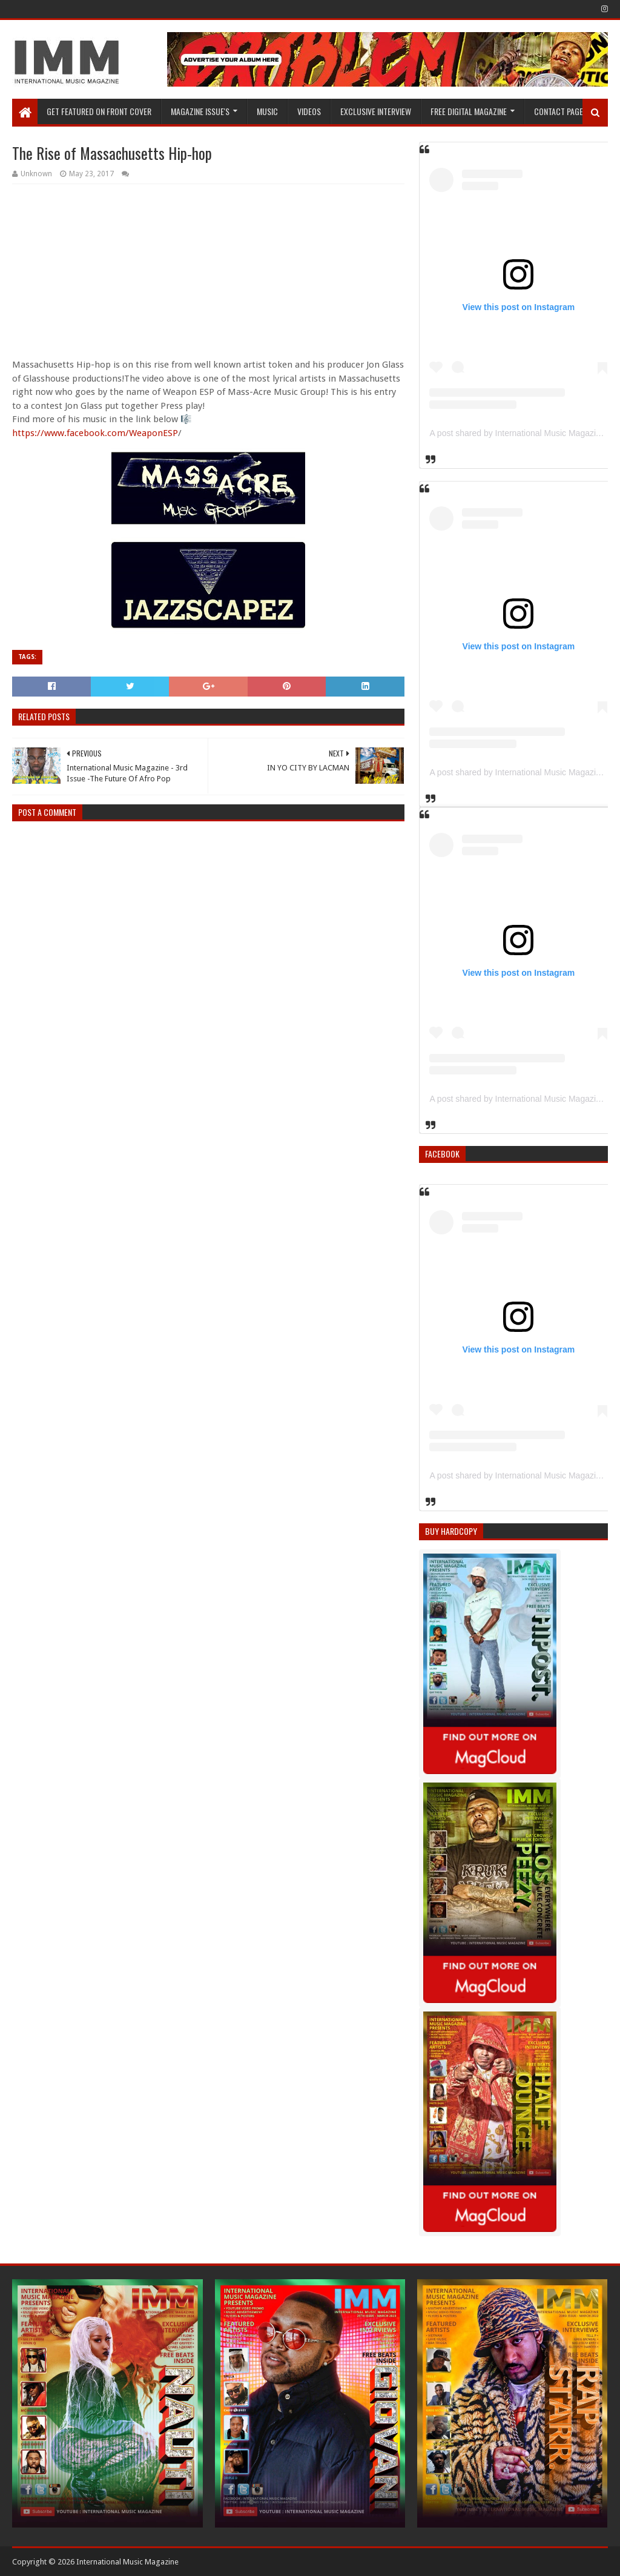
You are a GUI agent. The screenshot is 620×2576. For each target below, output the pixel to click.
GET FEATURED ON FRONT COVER (99, 111)
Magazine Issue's (200, 111)
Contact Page (558, 111)
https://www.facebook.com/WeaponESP (95, 433)
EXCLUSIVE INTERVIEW (375, 111)
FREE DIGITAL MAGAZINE (468, 111)
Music (267, 111)
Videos (309, 111)
